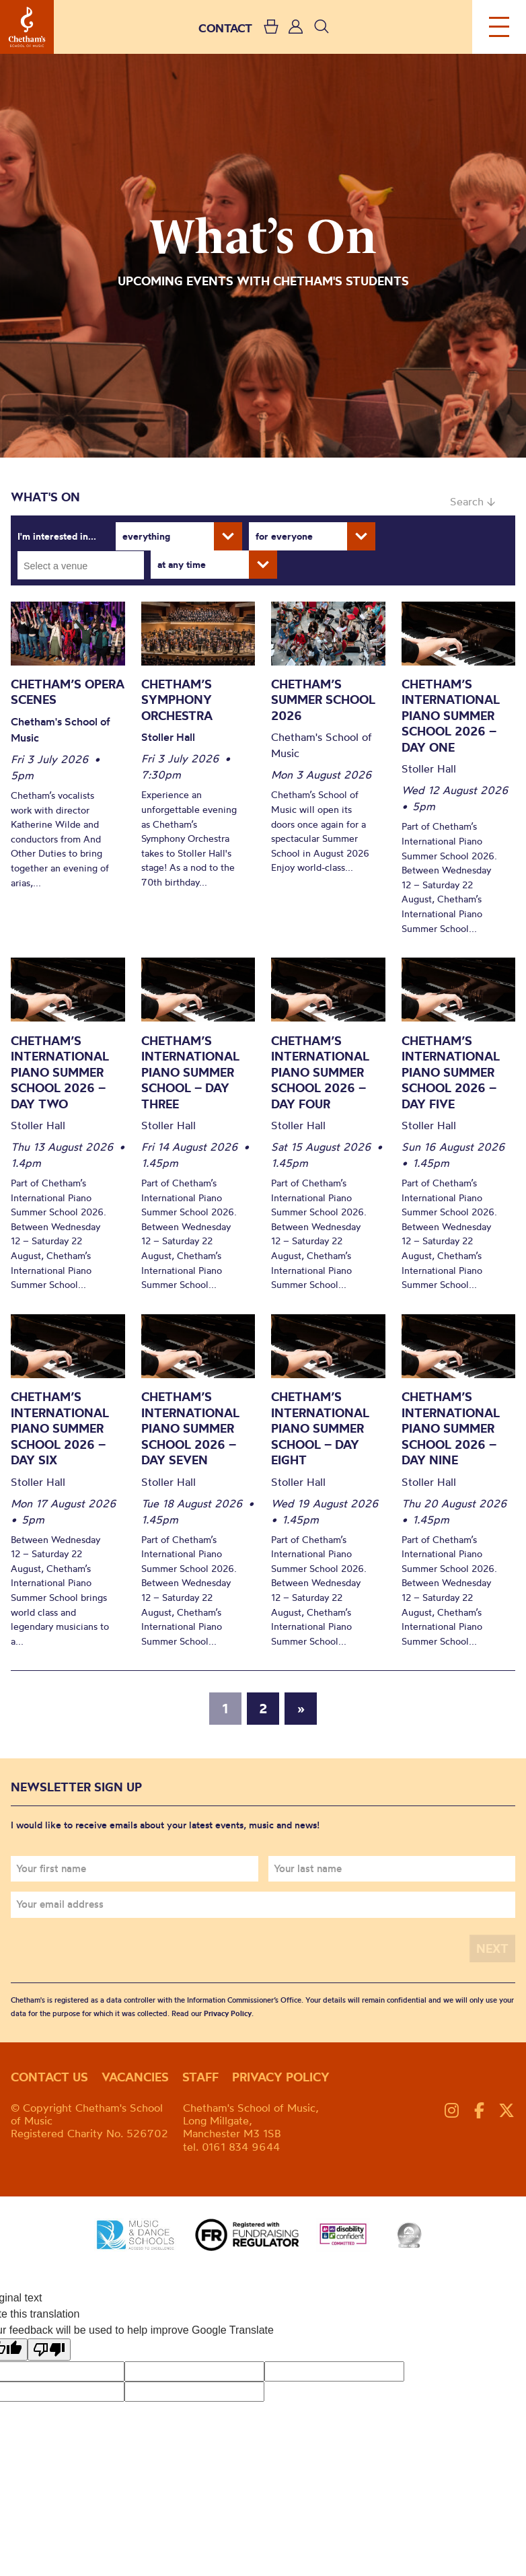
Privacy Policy (228, 2013)
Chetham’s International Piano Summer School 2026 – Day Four (320, 1072)
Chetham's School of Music (27, 27)
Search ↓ (472, 501)
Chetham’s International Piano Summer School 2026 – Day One (451, 715)
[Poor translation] (49, 2349)
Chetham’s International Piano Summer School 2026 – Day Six (60, 1428)
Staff (200, 2077)
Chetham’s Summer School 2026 (323, 699)
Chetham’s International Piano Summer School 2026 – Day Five (451, 1072)
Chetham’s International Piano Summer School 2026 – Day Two (60, 1072)
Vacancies (135, 2077)
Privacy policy (281, 2077)
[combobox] (80, 565)
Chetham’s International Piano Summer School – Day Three (190, 1072)
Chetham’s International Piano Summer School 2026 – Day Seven (190, 1428)
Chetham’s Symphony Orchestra (177, 699)
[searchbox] (85, 565)
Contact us (49, 2077)
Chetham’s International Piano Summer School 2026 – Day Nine (451, 1428)
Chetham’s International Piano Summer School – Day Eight (320, 1428)
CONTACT (225, 28)
